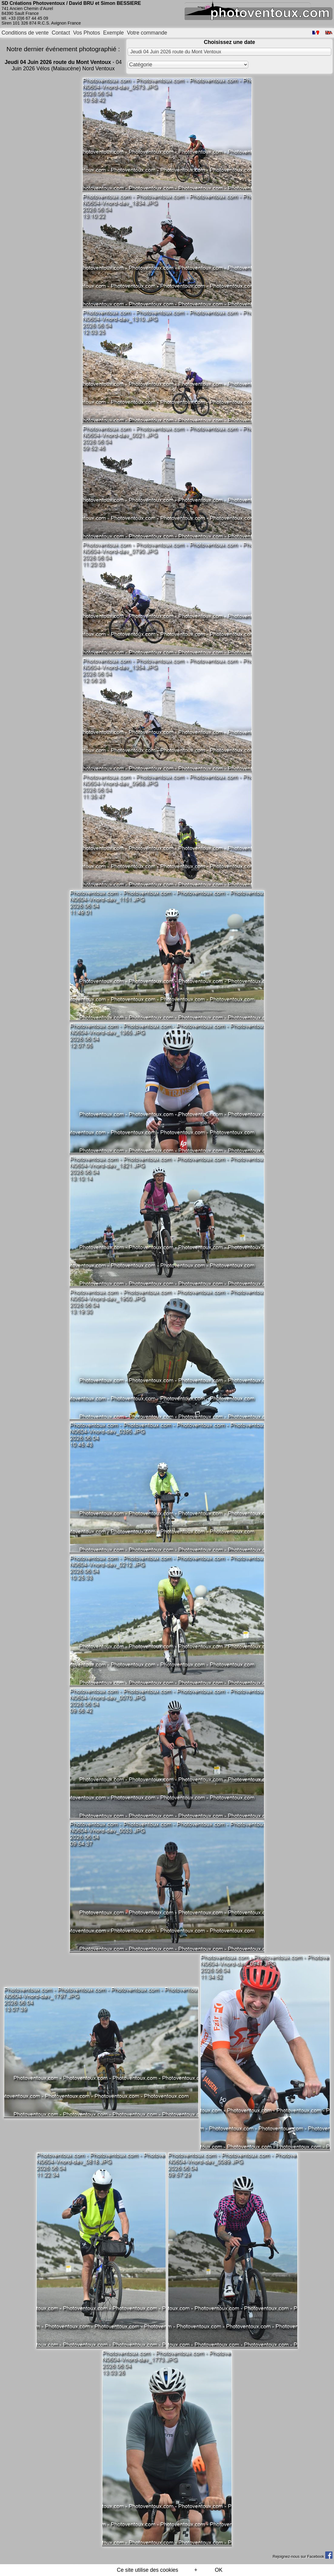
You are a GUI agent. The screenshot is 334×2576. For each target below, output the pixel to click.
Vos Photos (86, 33)
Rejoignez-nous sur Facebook (302, 2556)
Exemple (113, 33)
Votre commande (147, 33)
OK (218, 2570)
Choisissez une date (229, 42)
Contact (61, 33)
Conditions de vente (25, 33)
